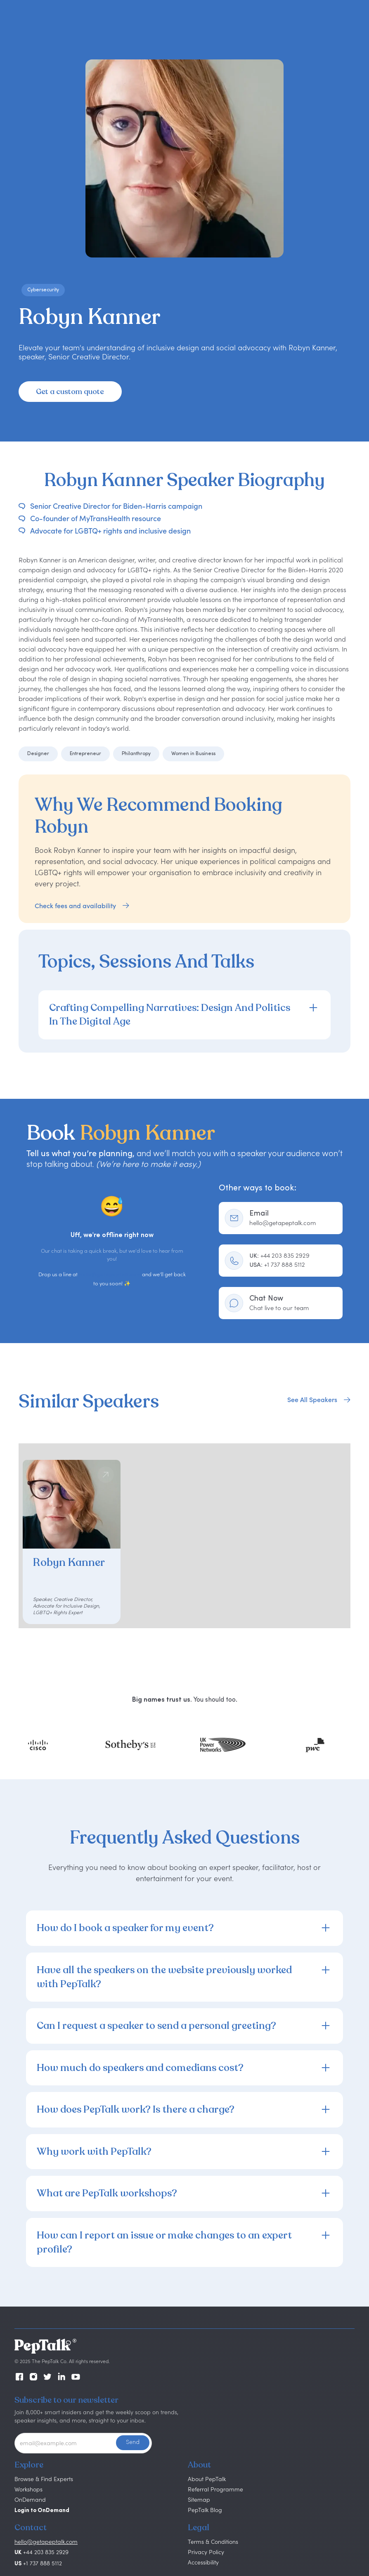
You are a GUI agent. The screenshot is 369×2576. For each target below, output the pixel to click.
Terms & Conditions (213, 2541)
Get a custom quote (70, 392)
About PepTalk (207, 2478)
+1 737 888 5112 (277, 1264)
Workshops (28, 2489)
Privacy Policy (206, 2551)
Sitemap (199, 2499)
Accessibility (203, 2562)
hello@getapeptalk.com (110, 1274)
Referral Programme (215, 2489)
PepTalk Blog (205, 2509)
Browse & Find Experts (43, 2478)
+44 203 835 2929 (279, 1255)
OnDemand (30, 2499)
